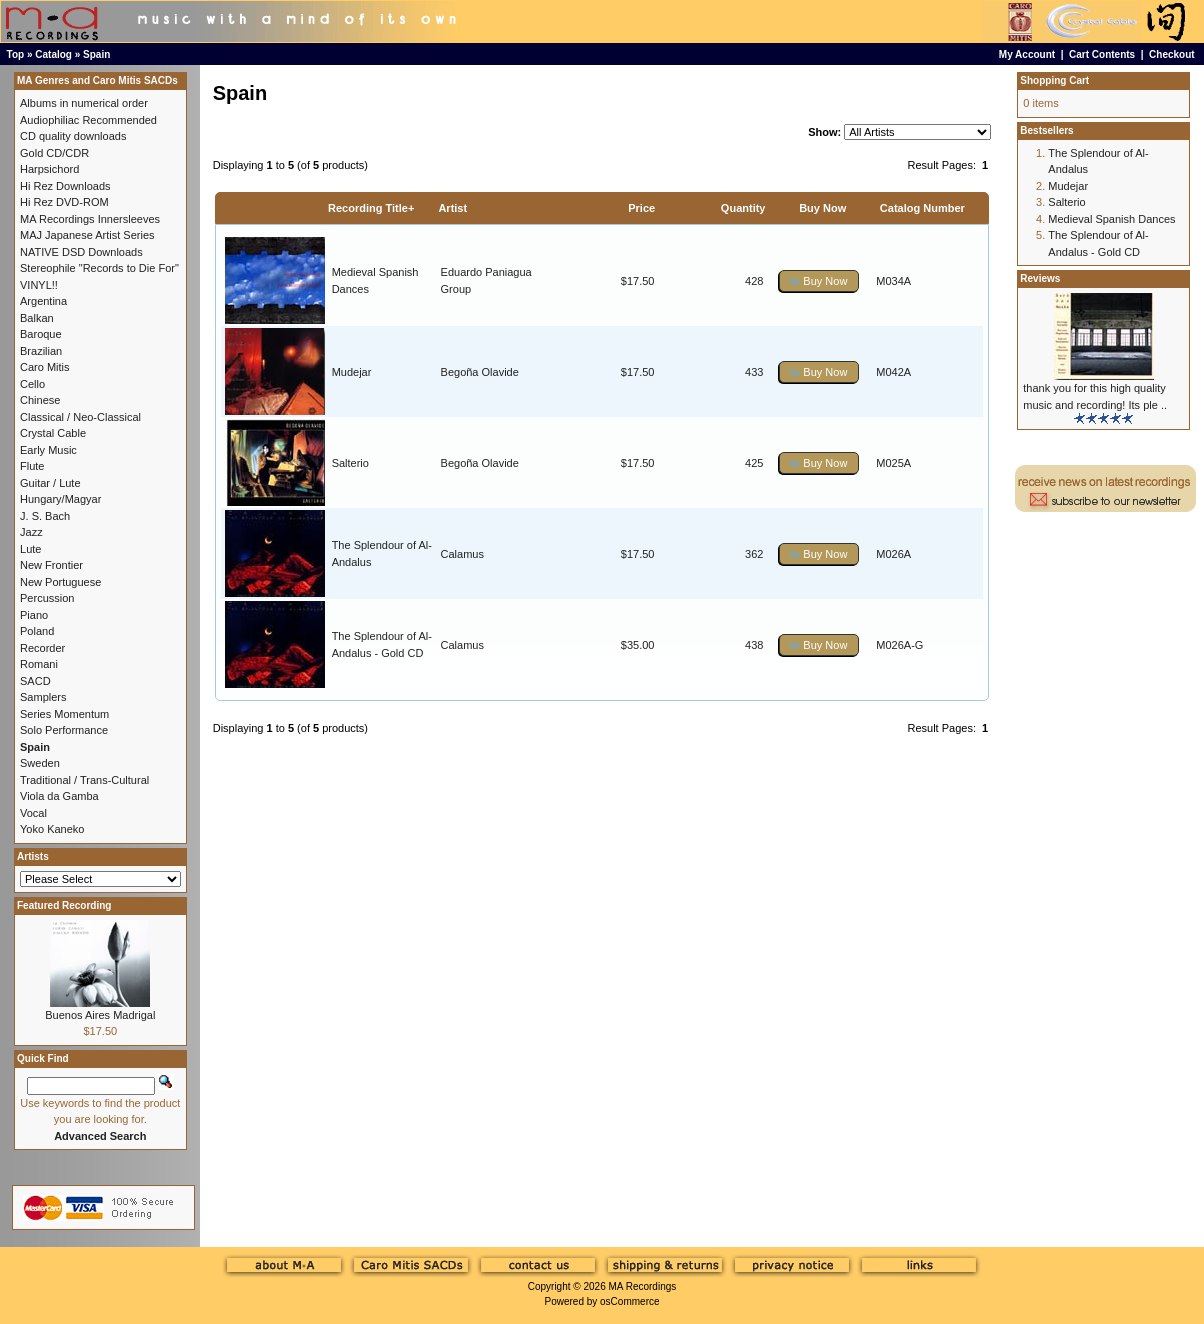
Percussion (47, 598)
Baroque (41, 334)
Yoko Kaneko (52, 829)
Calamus (462, 554)
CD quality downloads (73, 136)
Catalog (53, 54)
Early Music (48, 450)
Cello (32, 384)
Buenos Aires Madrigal (100, 1015)
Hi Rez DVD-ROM (64, 202)
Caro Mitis (45, 367)
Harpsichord (49, 169)
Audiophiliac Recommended (88, 120)
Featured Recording (64, 905)
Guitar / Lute (50, 483)
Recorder (42, 648)
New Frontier (51, 565)
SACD (35, 681)
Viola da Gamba (59, 796)
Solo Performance (64, 730)
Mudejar (352, 372)
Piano (34, 615)
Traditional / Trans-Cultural (84, 780)
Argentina (43, 301)
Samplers (43, 697)
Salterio (350, 463)
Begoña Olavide (480, 372)
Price (641, 208)
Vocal (33, 813)
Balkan (37, 318)
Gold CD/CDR (54, 153)
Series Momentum (64, 714)
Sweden (40, 763)
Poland (37, 631)
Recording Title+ (371, 208)
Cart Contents (1102, 54)
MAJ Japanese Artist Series (87, 235)
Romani (39, 664)
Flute (32, 466)
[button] (819, 281)
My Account (1027, 54)
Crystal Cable (53, 433)
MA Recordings (642, 1286)
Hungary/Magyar (60, 499)
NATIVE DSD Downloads (81, 252)
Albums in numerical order (84, 103)
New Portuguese (60, 582)
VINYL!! (39, 285)
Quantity (743, 208)
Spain (96, 54)
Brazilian (41, 351)
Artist (452, 208)
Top (16, 54)
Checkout (1172, 54)
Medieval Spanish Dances (1111, 219)
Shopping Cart (1054, 80)
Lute (30, 549)
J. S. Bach (45, 516)
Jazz (31, 532)
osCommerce (629, 1301)
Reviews (1040, 278)
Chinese (40, 400)
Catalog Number (922, 208)
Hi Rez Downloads (65, 186)
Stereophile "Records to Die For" (99, 268)
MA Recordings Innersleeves (90, 219)
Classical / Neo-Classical (80, 417)
